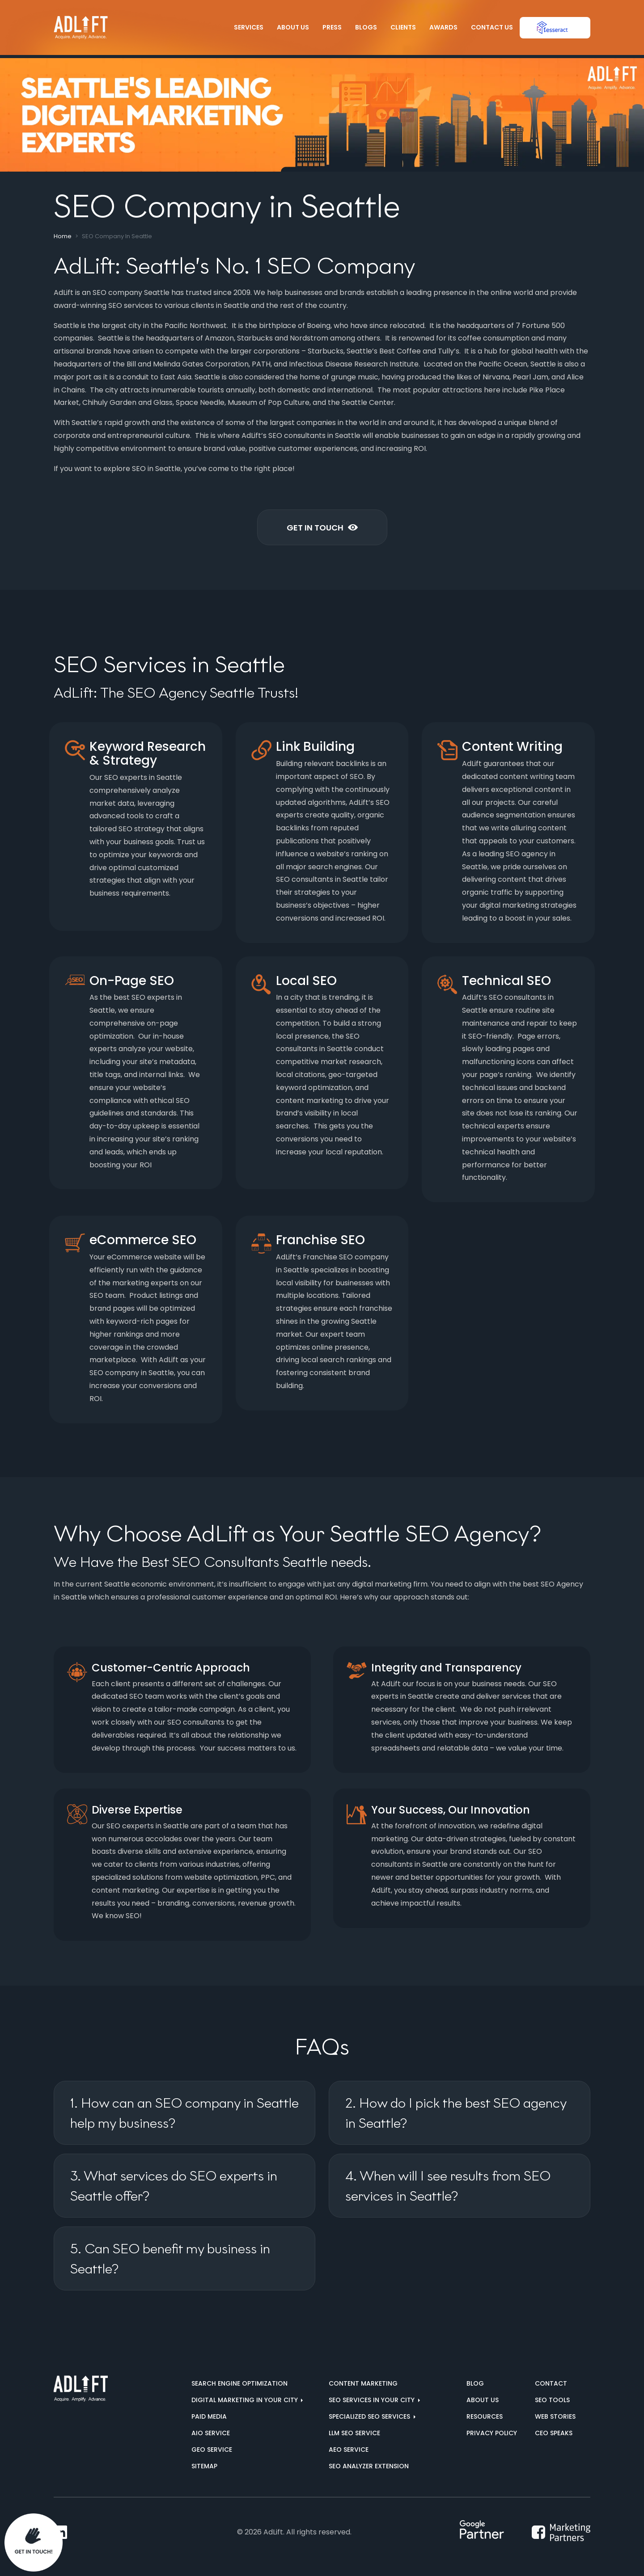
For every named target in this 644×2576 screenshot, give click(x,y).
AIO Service (210, 2433)
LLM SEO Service (354, 2433)
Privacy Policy (491, 2433)
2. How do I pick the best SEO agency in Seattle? (456, 2113)
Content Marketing (363, 2383)
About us (482, 2399)
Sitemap (204, 2466)
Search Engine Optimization (239, 2383)
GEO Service (211, 2449)
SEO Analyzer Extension (369, 2466)
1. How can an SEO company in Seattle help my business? (184, 2113)
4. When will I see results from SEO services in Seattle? (448, 2186)
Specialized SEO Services (370, 2416)
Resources (484, 2416)
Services (248, 27)
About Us (293, 27)
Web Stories (555, 2416)
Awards (443, 27)
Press (332, 27)
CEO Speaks (553, 2433)
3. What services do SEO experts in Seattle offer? (173, 2186)
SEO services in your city (372, 2399)
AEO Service (349, 2449)
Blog (475, 2383)
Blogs (366, 27)
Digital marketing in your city (245, 2399)
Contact (551, 2383)
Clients (403, 27)
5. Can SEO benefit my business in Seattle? (170, 2258)
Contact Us (492, 27)
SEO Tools (552, 2399)
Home (63, 236)
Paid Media (209, 2416)
